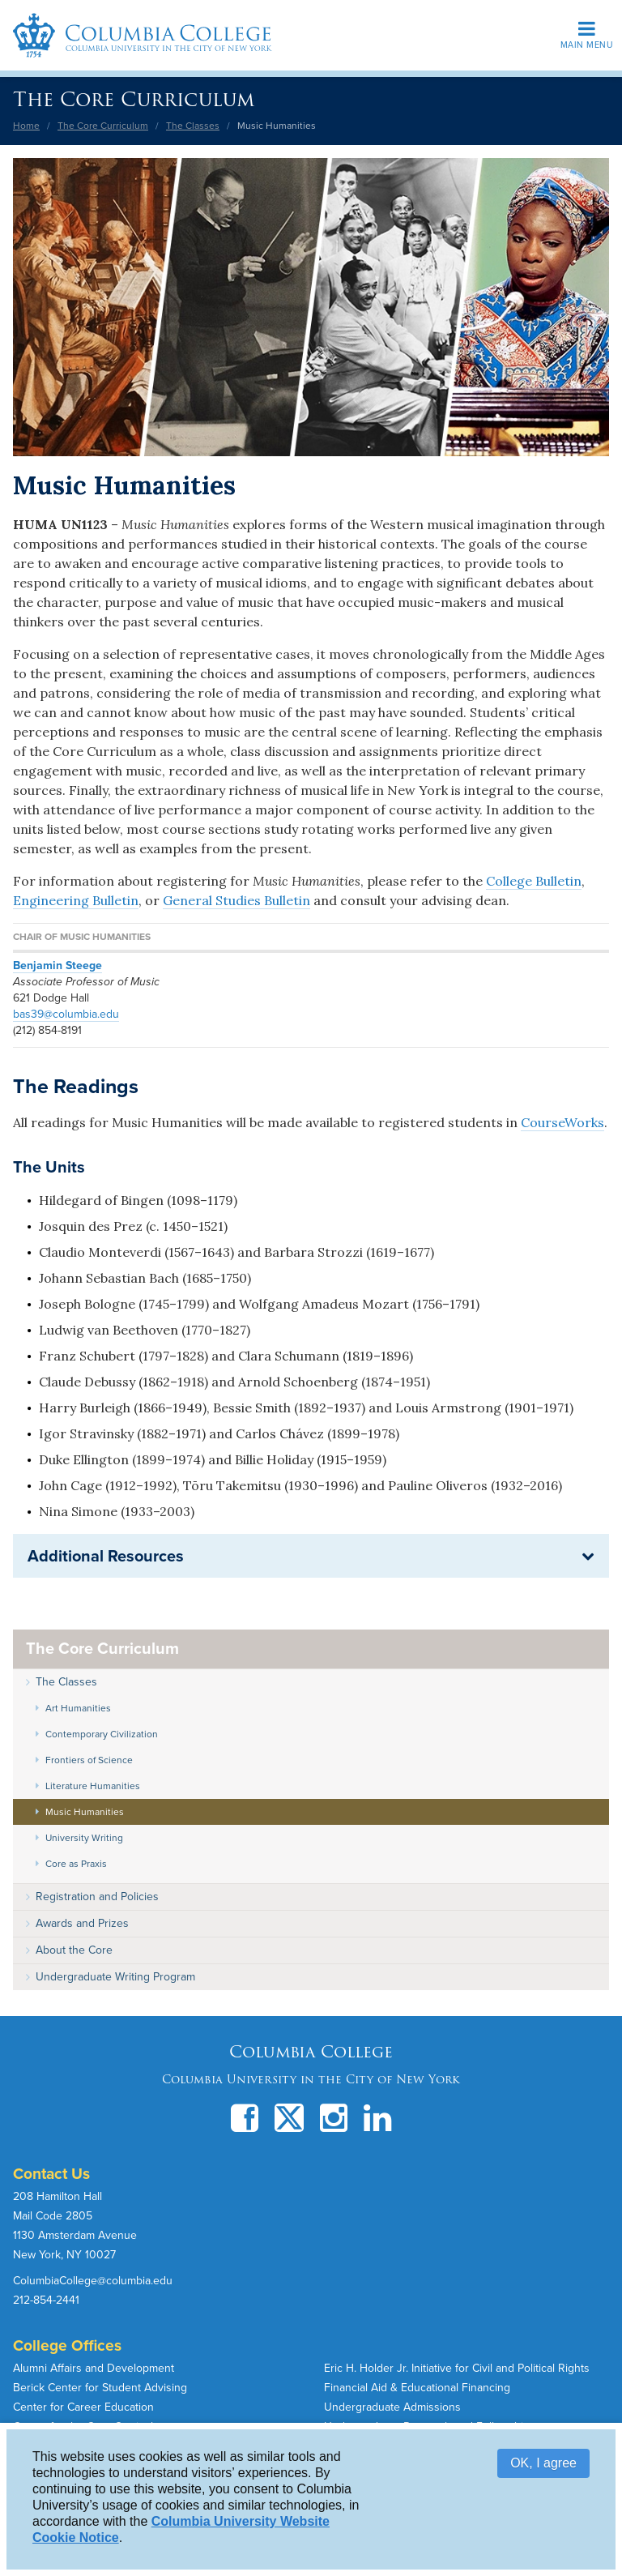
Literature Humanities (92, 1786)
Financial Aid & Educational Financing (417, 2387)
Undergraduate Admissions (392, 2407)
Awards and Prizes (82, 1923)
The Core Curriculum (133, 99)
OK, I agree (543, 2463)
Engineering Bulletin (75, 900)
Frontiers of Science (89, 1760)
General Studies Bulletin (236, 900)
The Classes (192, 125)
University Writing (84, 1837)
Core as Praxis (76, 1863)
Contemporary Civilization (101, 1734)
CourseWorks (562, 1122)
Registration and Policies (97, 1896)
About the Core (74, 1950)
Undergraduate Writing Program (115, 1977)
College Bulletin (534, 881)
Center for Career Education (83, 2407)
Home (26, 125)
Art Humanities (78, 1708)
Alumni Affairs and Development (93, 2368)
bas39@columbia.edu (66, 1014)
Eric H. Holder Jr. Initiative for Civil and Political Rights (457, 2368)
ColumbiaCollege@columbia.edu (93, 2281)
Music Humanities (84, 1812)
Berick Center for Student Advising (100, 2387)
